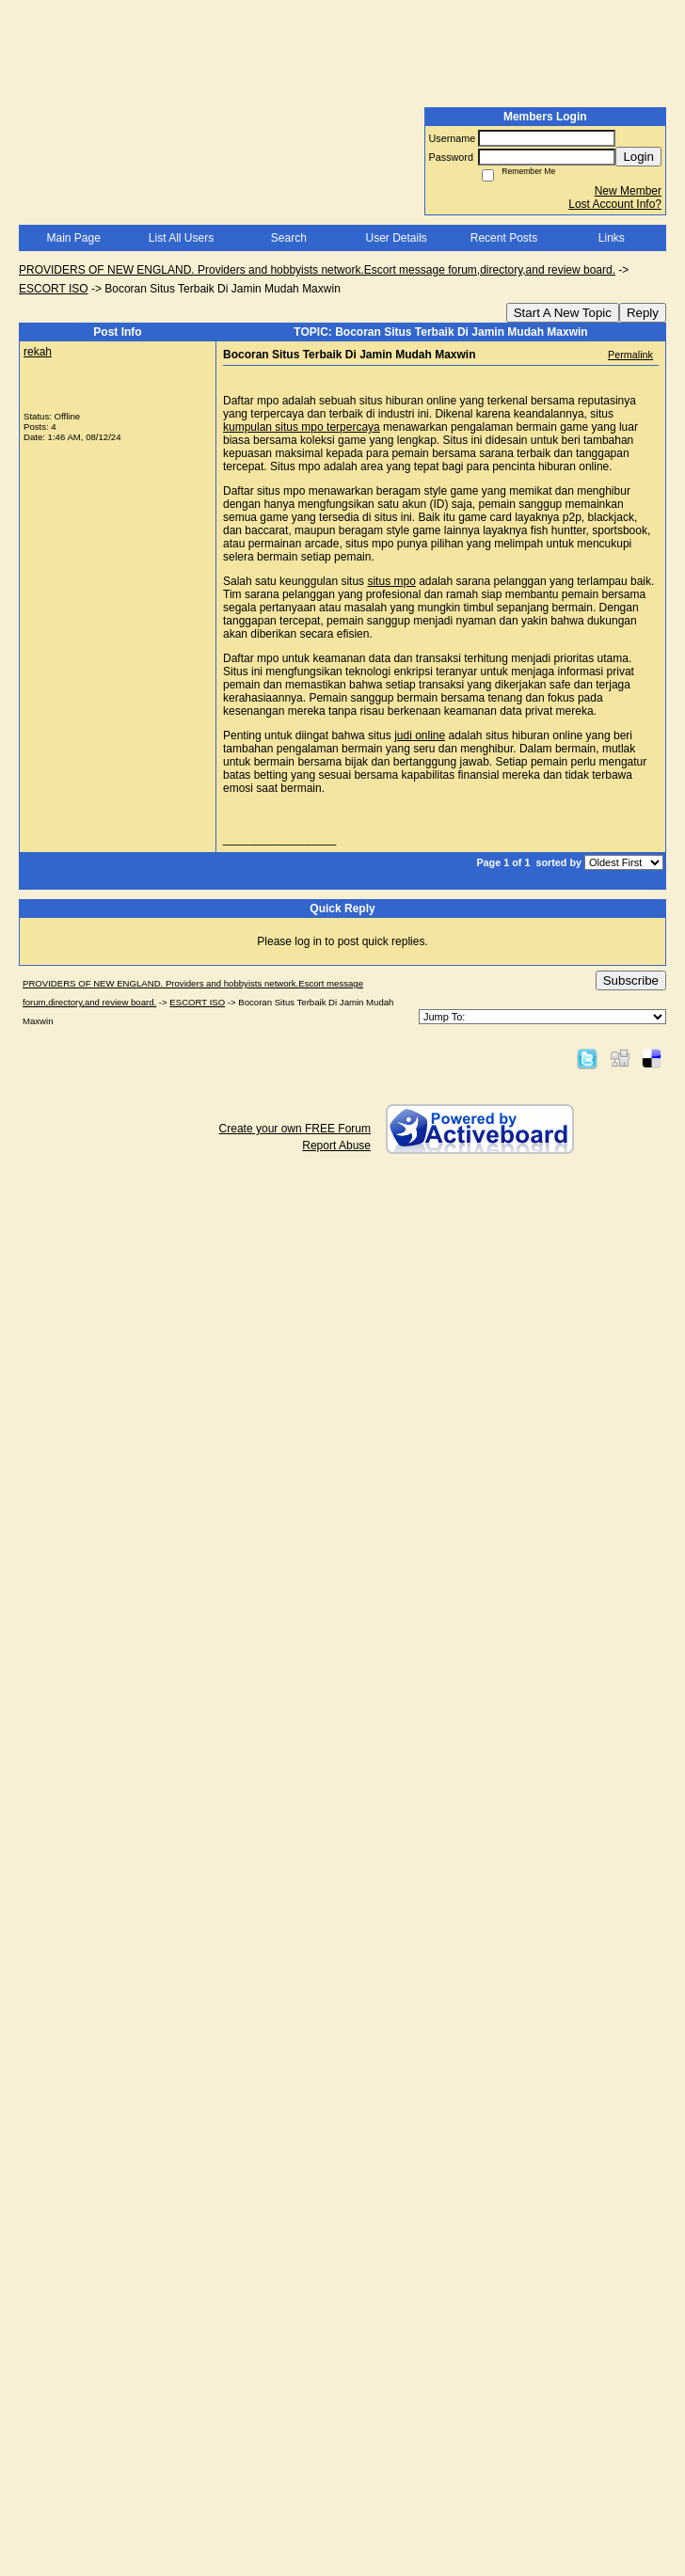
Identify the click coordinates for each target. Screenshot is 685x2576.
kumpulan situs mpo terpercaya (301, 427)
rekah (38, 351)
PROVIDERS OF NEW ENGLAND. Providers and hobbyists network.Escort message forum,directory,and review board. (317, 270)
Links (611, 238)
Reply (643, 313)
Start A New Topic (563, 313)
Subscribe (631, 980)
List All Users (181, 238)
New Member (628, 191)
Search (289, 238)
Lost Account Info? (614, 204)
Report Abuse (336, 1145)
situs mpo (391, 581)
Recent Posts (503, 238)
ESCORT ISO (53, 288)
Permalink (630, 354)
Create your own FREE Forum (295, 1128)
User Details (395, 238)
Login (638, 157)
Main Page (73, 238)
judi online (419, 735)
